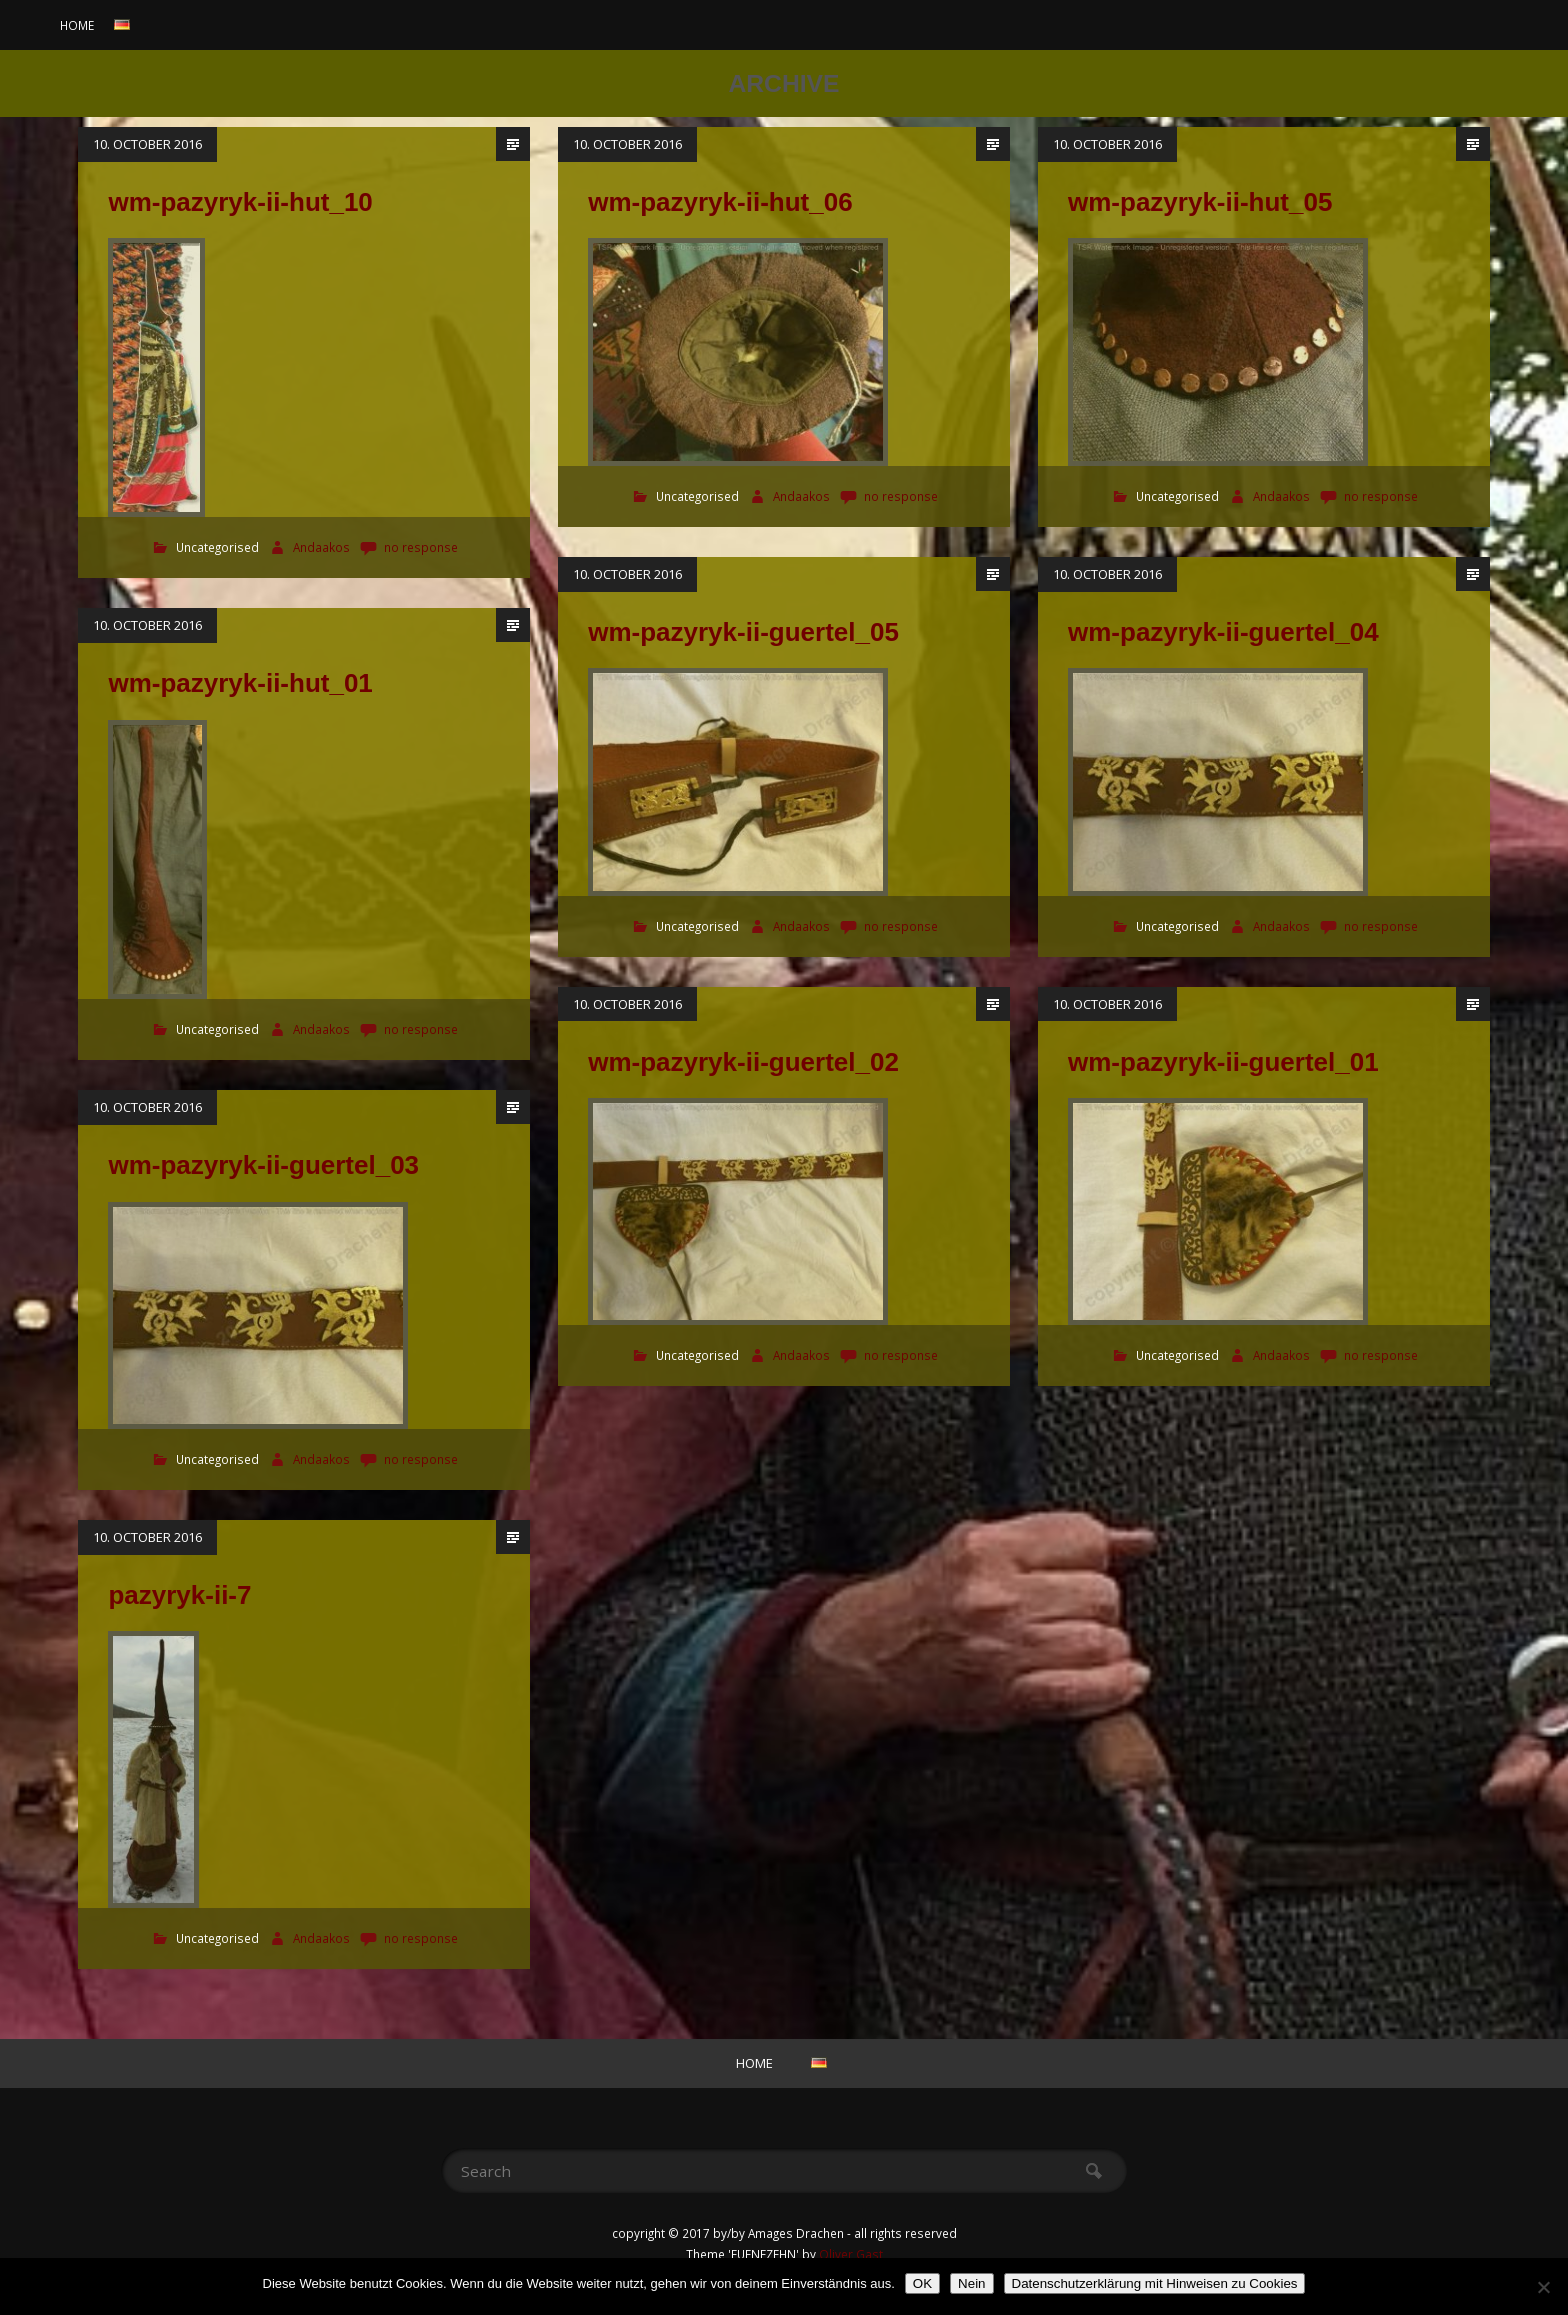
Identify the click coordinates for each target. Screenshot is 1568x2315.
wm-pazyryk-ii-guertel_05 (743, 632)
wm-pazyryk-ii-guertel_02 (743, 1062)
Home (77, 25)
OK (922, 2283)
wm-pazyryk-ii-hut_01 (240, 683)
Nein (971, 2283)
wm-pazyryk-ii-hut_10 (240, 202)
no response (421, 548)
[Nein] (1543, 2287)
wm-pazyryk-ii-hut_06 (720, 202)
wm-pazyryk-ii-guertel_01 (1223, 1062)
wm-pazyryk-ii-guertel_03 (263, 1165)
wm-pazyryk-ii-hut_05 (1200, 202)
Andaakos (323, 548)
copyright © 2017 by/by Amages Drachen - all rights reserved (784, 2233)
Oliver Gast (851, 2254)
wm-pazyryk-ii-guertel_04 (1223, 632)
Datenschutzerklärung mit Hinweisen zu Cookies (1155, 2283)
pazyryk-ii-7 (179, 1595)
